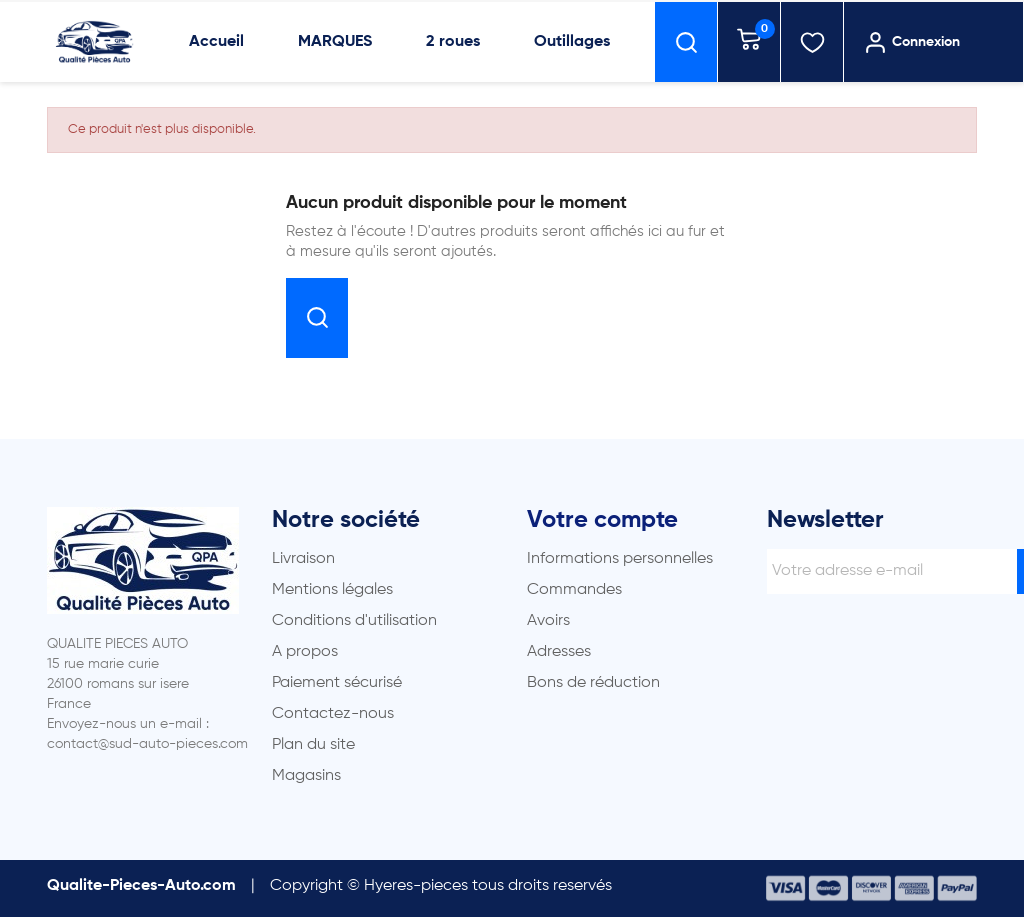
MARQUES (335, 42)
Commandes (574, 590)
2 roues (453, 42)
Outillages (572, 42)
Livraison (303, 559)
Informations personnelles (620, 559)
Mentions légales (332, 590)
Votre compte (602, 520)
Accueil (216, 42)
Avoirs (548, 621)
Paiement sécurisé (337, 683)
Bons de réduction (593, 683)
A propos (305, 652)
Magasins (306, 776)
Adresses (559, 652)
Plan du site (313, 745)
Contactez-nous (333, 714)
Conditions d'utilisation (354, 621)
